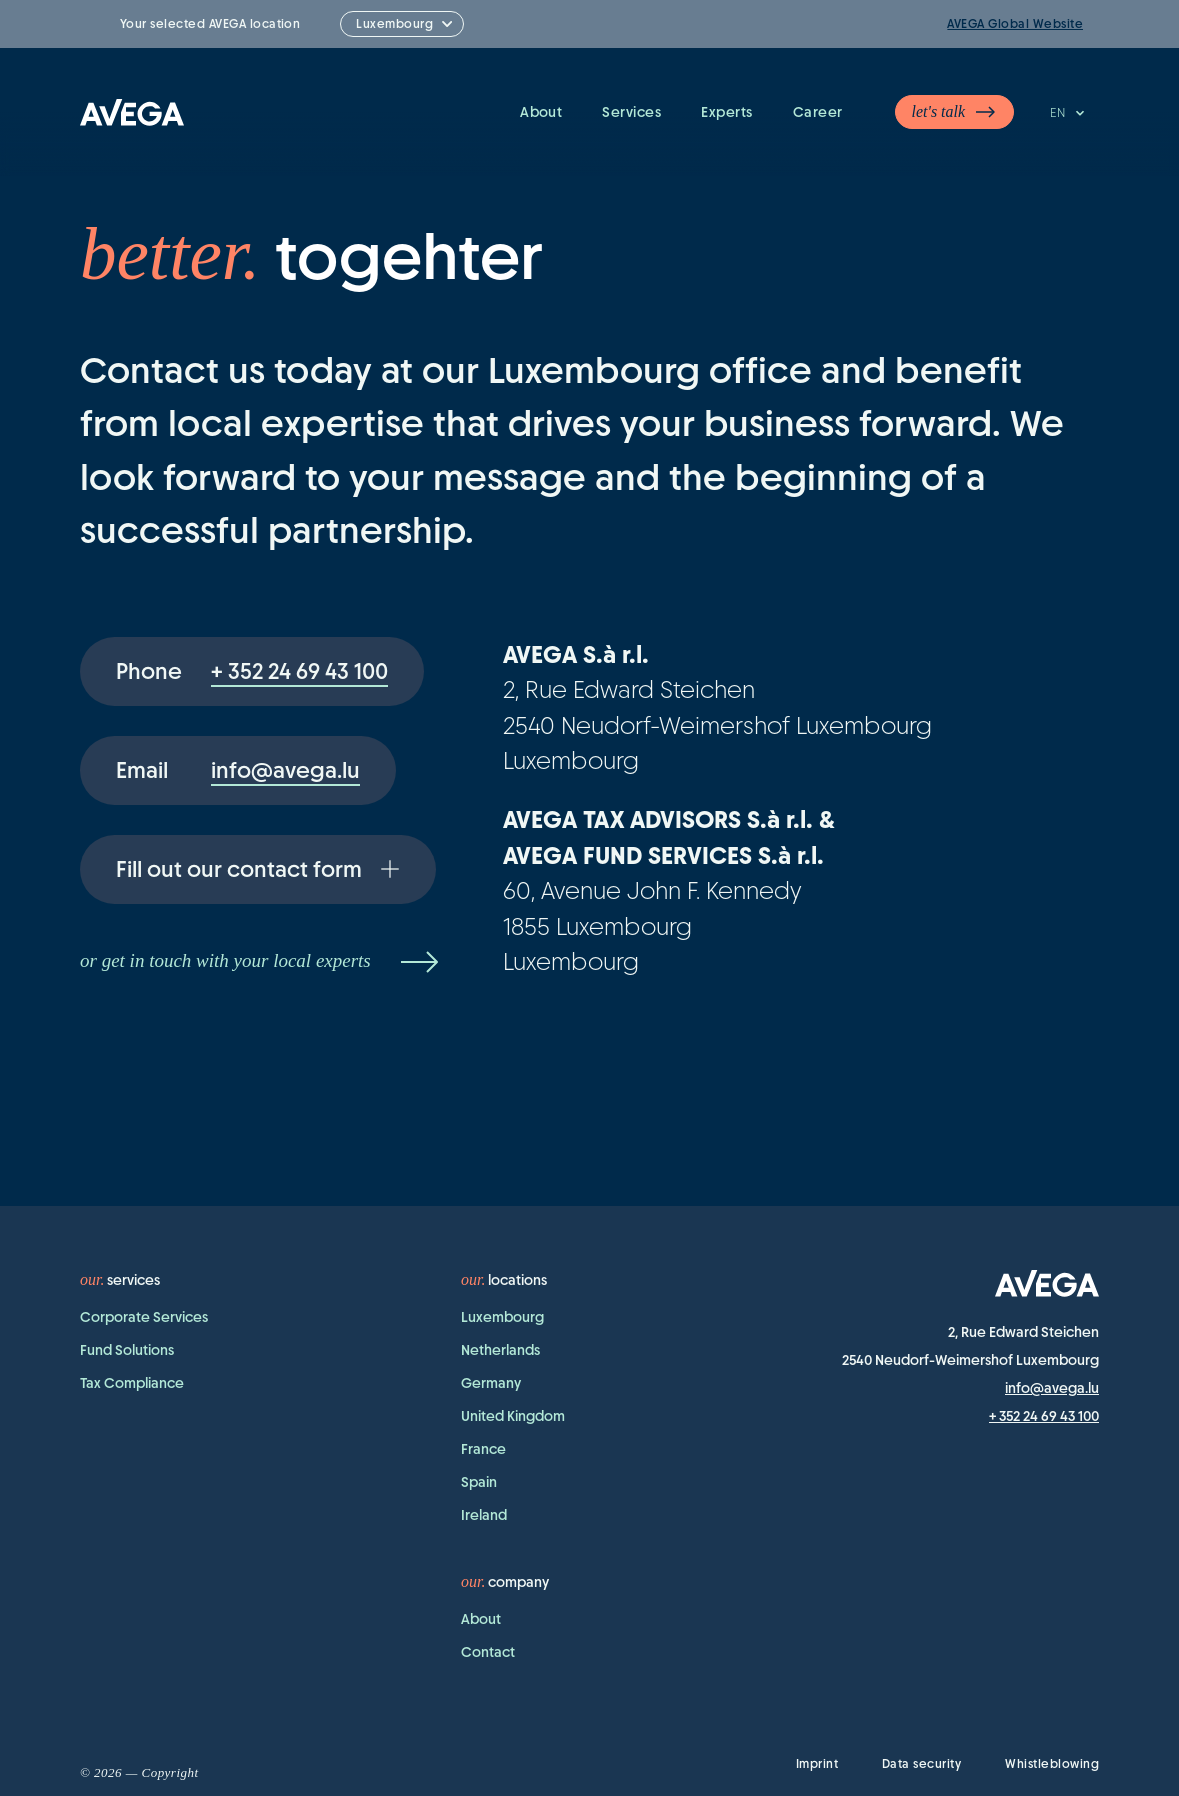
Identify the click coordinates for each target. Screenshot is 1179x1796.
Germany (491, 1383)
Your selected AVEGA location (210, 24)
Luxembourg (502, 1317)
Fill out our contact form (258, 869)
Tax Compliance (132, 1383)
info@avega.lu (1052, 1388)
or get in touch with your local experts (261, 962)
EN (1068, 112)
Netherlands (500, 1350)
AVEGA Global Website (1015, 24)
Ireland (484, 1515)
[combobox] (402, 24)
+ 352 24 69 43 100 (1044, 1416)
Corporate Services (144, 1317)
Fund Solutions (127, 1350)
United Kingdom (513, 1416)
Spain (479, 1482)
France (483, 1449)
